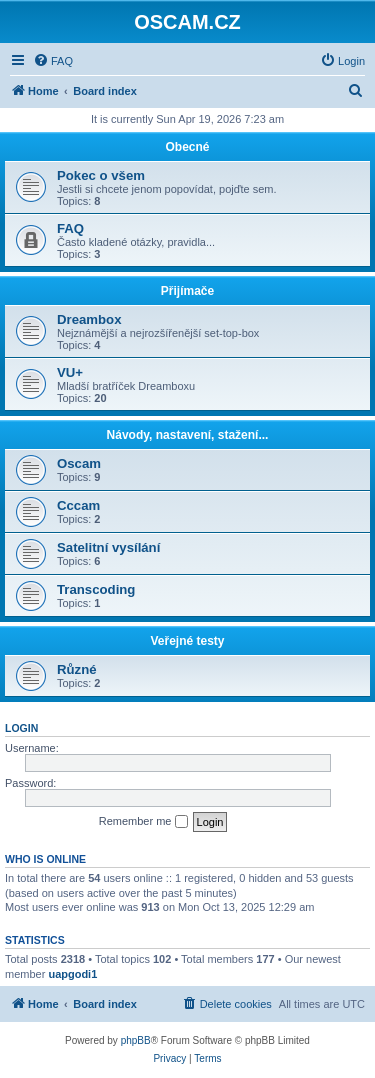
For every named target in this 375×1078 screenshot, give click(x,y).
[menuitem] (53, 61)
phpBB (136, 1040)
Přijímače (187, 291)
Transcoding (96, 589)
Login (21, 728)
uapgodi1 (72, 974)
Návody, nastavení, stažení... (188, 435)
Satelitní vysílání (108, 547)
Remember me (143, 822)
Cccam (78, 505)
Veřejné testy (187, 641)
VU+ (70, 372)
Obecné (187, 147)
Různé (77, 669)
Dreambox (89, 319)
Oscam (79, 463)
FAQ (70, 228)
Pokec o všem (101, 175)
